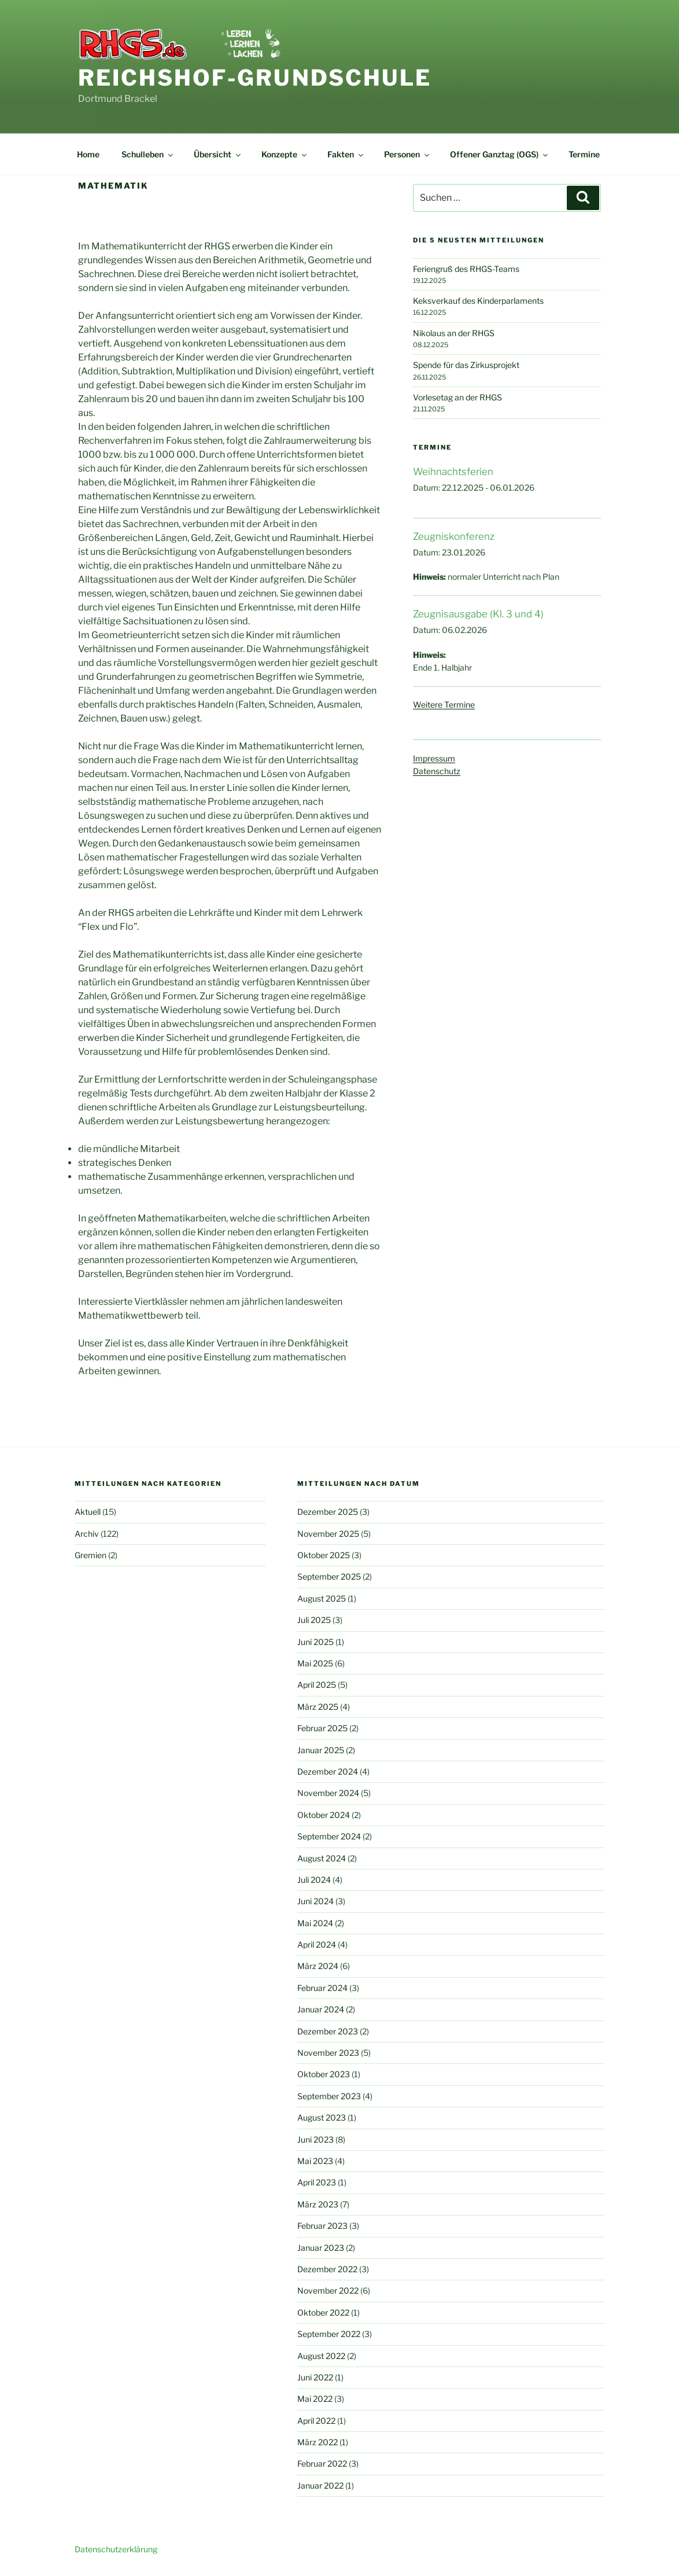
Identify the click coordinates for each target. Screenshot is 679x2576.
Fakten (346, 154)
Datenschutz (436, 771)
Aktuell (88, 1512)
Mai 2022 (315, 2399)
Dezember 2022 (327, 2269)
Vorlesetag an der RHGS (457, 397)
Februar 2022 (322, 2463)
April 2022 (316, 2421)
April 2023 (316, 2182)
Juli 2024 (314, 1880)
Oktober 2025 (323, 1555)
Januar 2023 (320, 2248)
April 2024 (316, 1944)
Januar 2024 (320, 2009)
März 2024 (317, 1966)
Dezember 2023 (327, 2031)
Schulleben (148, 154)
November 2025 (328, 1534)
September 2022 (328, 2334)
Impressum (434, 758)
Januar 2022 (320, 2485)
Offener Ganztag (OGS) (499, 154)
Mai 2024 (315, 1923)
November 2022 (328, 2290)
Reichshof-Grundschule (254, 77)
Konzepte (284, 154)
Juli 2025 (314, 1620)
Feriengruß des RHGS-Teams (466, 269)
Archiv (87, 1534)
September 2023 (329, 2096)
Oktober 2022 (323, 2312)
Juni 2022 (315, 2377)
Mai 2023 (315, 2161)
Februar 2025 (322, 1728)
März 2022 (317, 2442)
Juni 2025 (315, 1642)
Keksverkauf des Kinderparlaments (478, 301)
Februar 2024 (322, 1988)
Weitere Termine (444, 704)
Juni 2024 (315, 1901)
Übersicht (218, 154)
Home (88, 154)
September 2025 (329, 1576)
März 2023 (317, 2204)
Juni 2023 (315, 2139)
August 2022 (321, 2356)
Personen (407, 154)
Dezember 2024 (327, 1771)
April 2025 (316, 1685)
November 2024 (328, 1793)
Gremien (90, 1555)
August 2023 (321, 2117)
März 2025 (317, 1707)
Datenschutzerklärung (116, 2549)
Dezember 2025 (327, 1512)
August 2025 (321, 1598)
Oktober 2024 (323, 1815)
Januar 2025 (320, 1750)
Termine (584, 154)
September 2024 (329, 1836)
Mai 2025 (315, 1663)
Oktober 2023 (323, 2074)
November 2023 (328, 2053)
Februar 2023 (322, 2226)
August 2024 (321, 1858)
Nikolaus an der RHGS (454, 333)
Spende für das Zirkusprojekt (466, 365)
